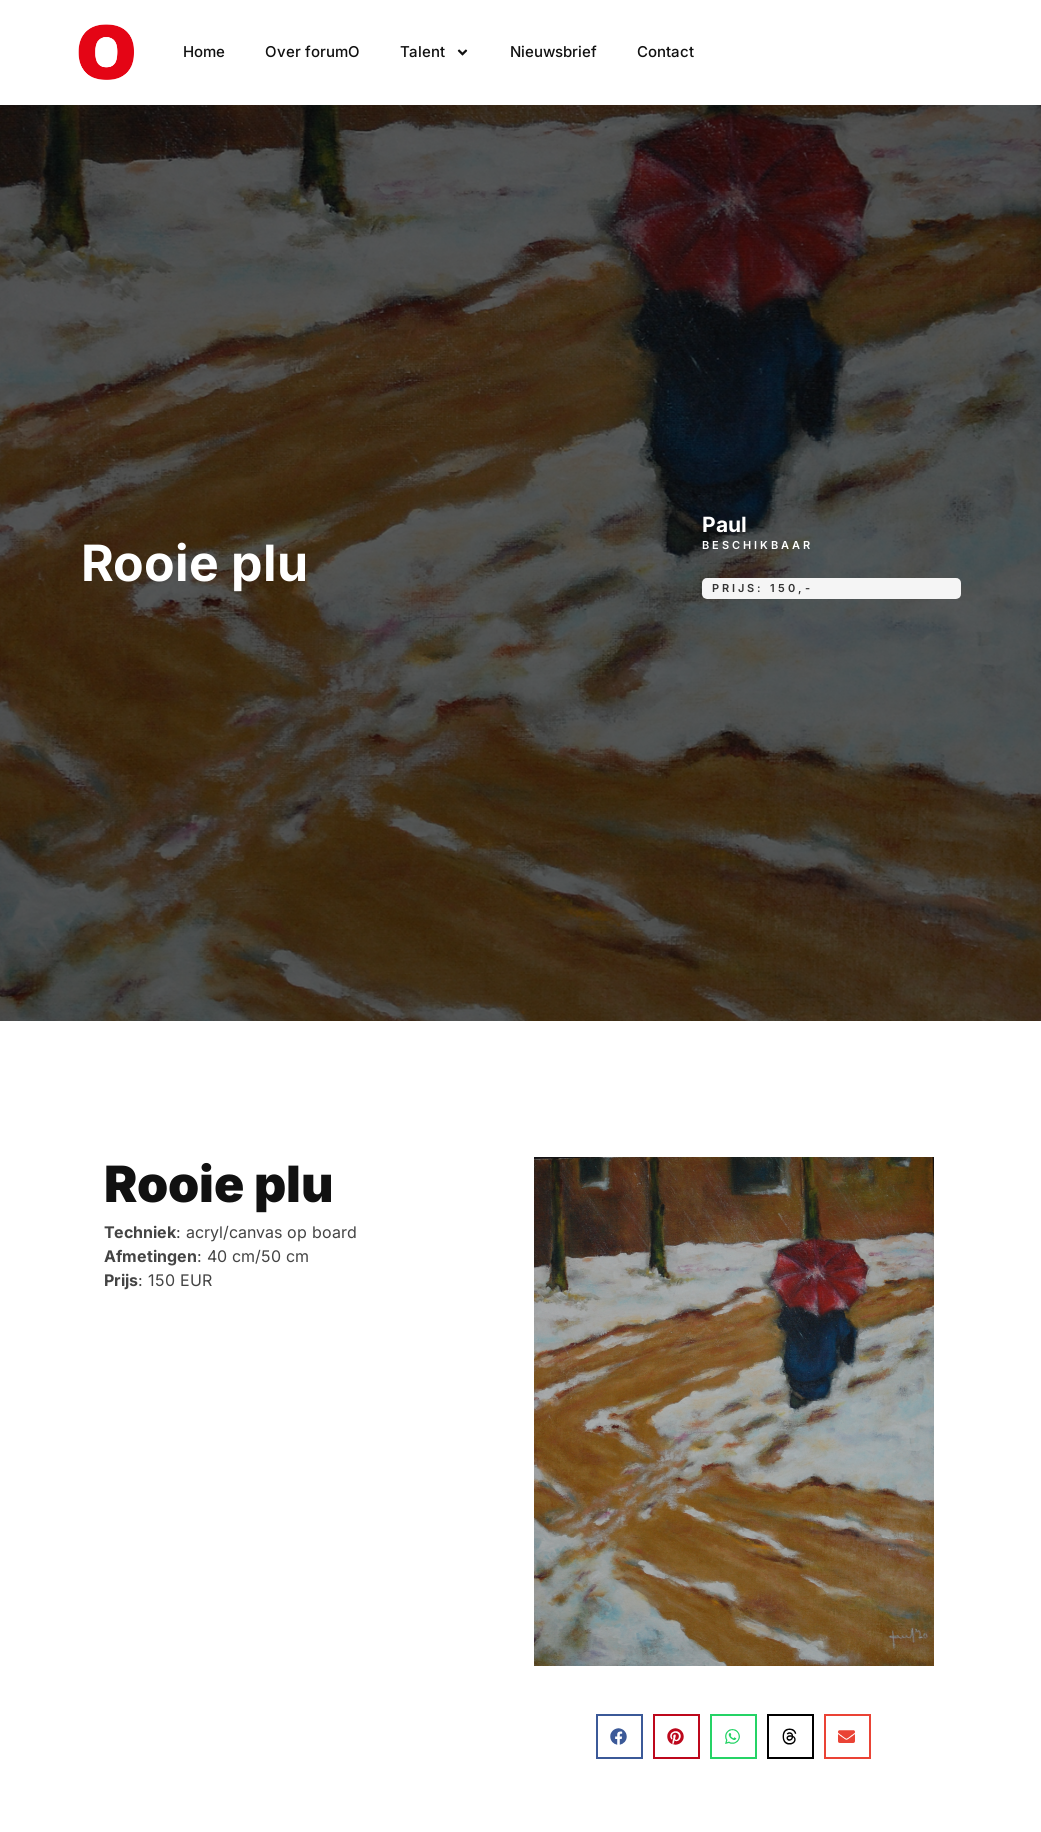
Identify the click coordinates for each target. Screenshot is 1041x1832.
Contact (665, 51)
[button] (619, 1736)
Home (204, 51)
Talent (435, 52)
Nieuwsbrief (553, 51)
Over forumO (312, 51)
